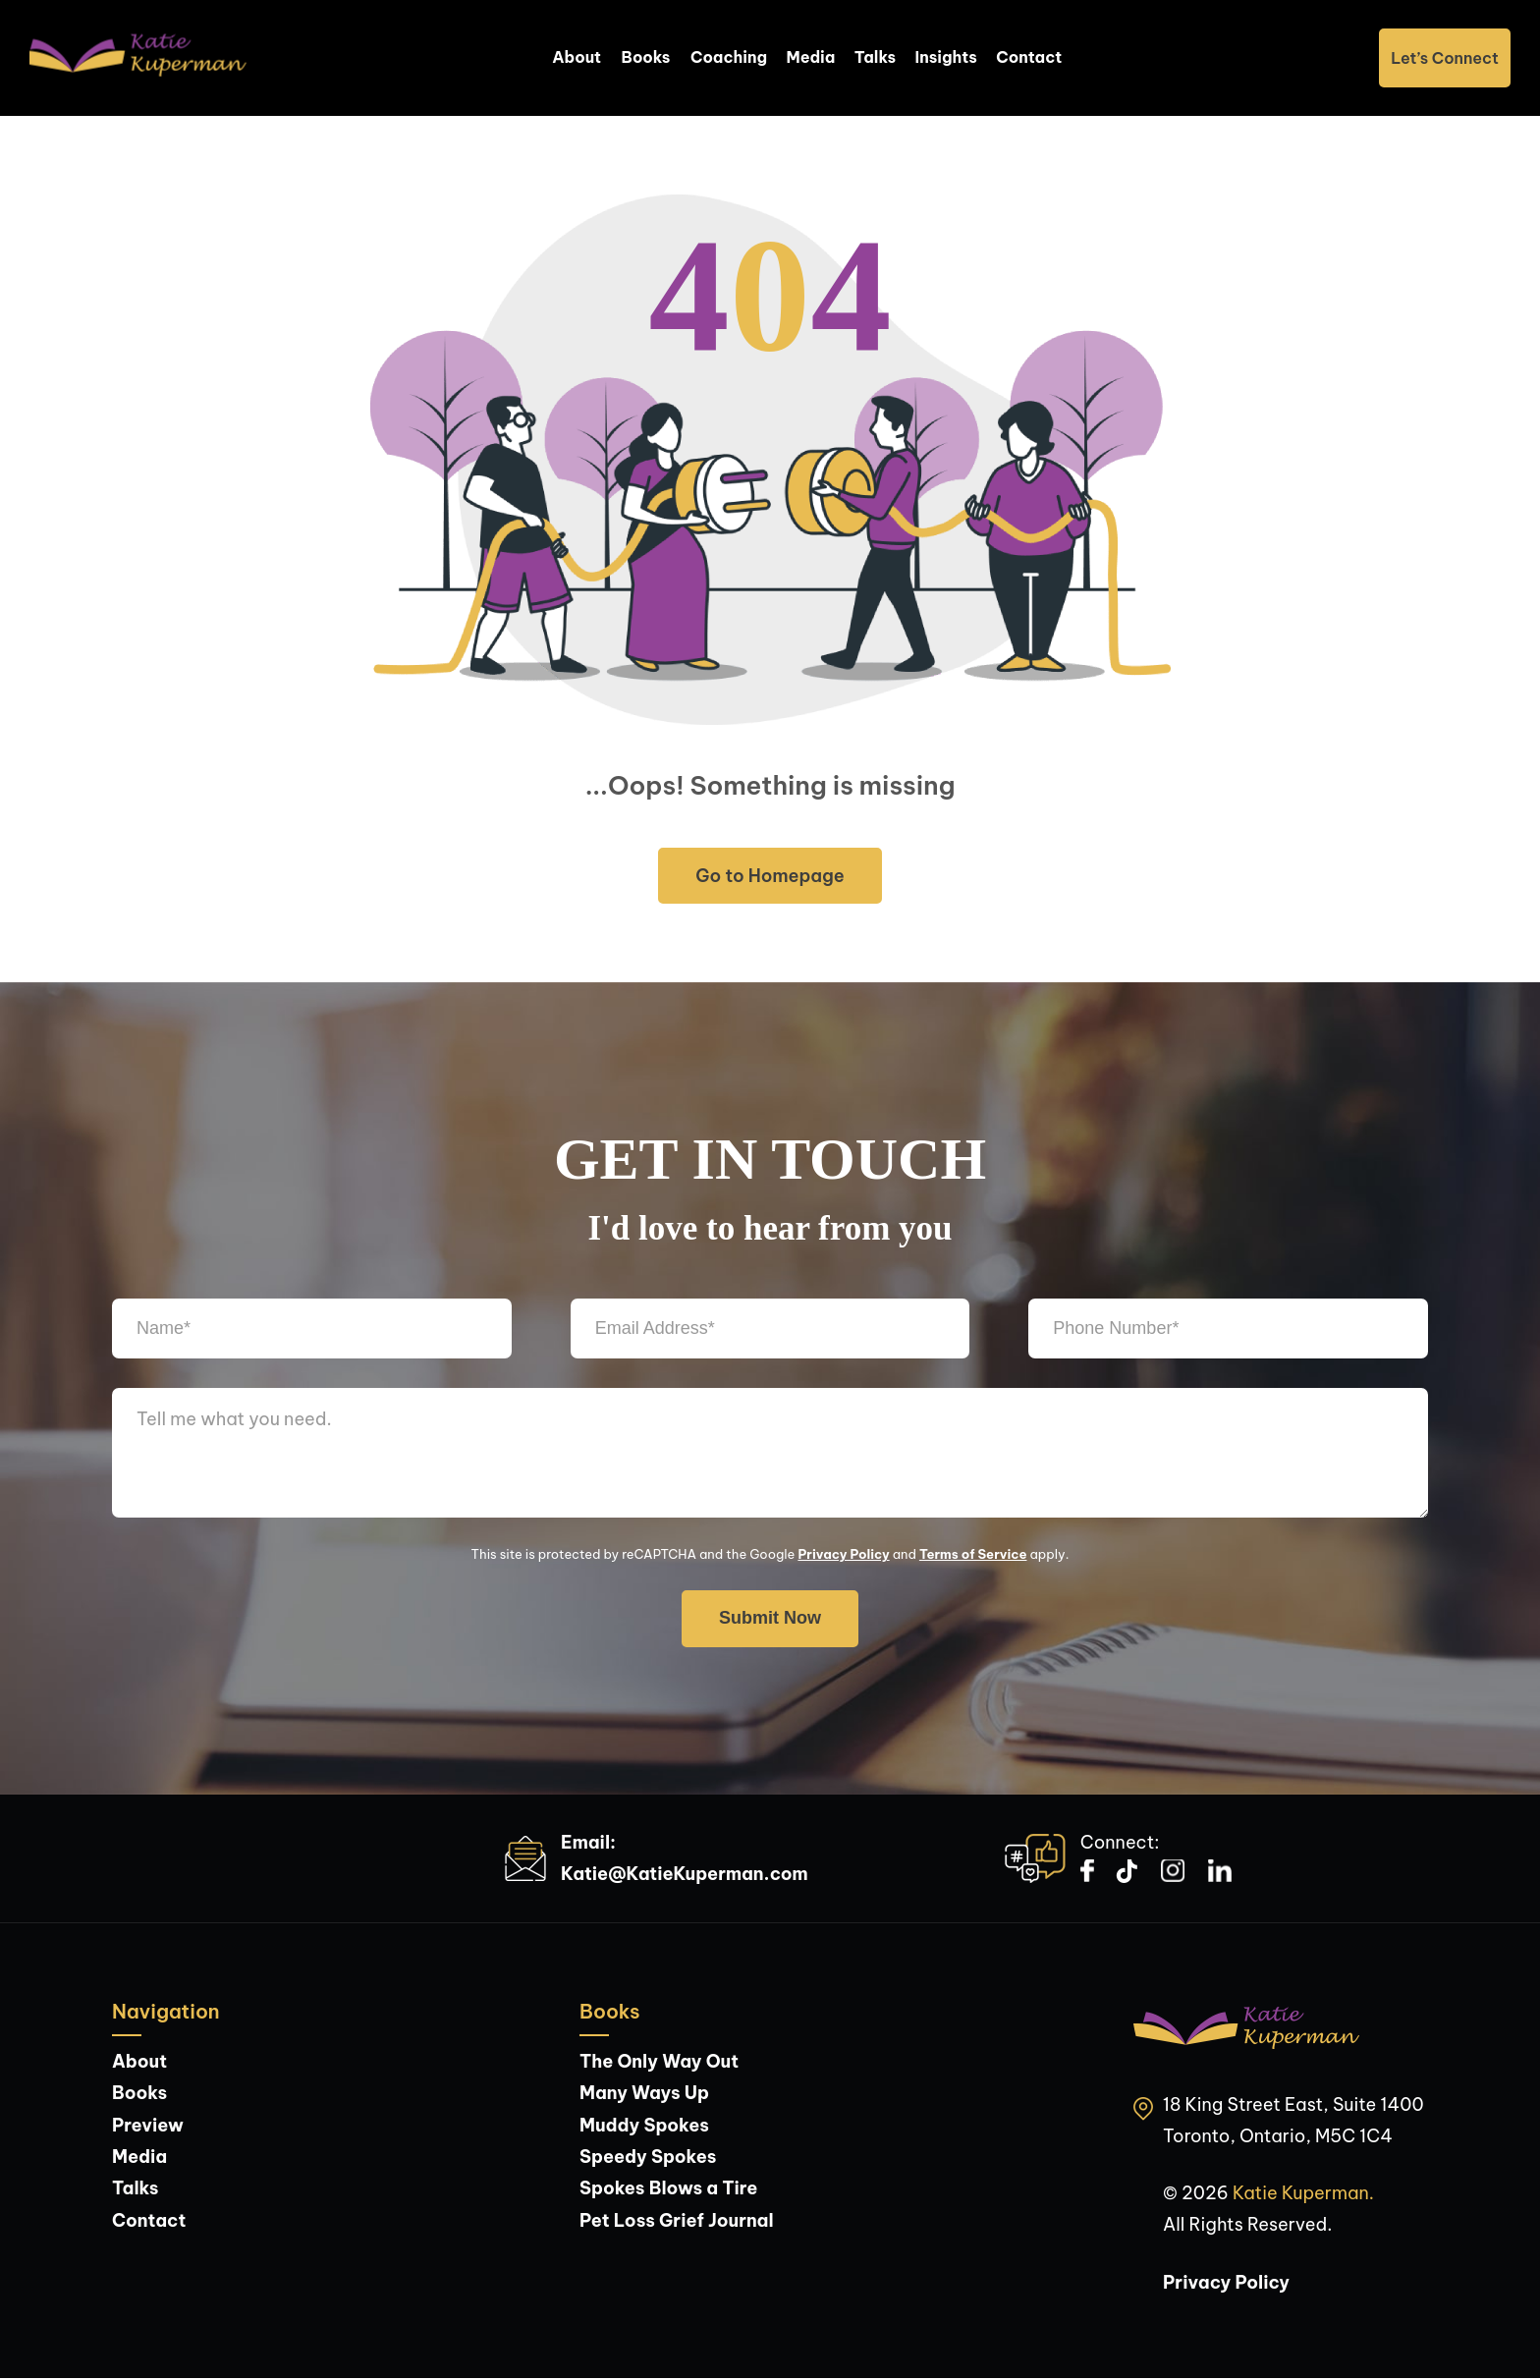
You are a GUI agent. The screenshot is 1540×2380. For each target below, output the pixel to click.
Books (645, 59)
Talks (876, 59)
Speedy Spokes (647, 2158)
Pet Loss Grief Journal (676, 2222)
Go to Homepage (769, 877)
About (575, 59)
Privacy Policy (843, 1556)
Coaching (728, 59)
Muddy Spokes (644, 2127)
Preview (148, 2127)
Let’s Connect (1445, 59)
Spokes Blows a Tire (668, 2191)
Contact (1031, 59)
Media (811, 59)
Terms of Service (973, 1556)
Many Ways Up (644, 2094)
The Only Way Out (659, 2063)
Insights (947, 59)
